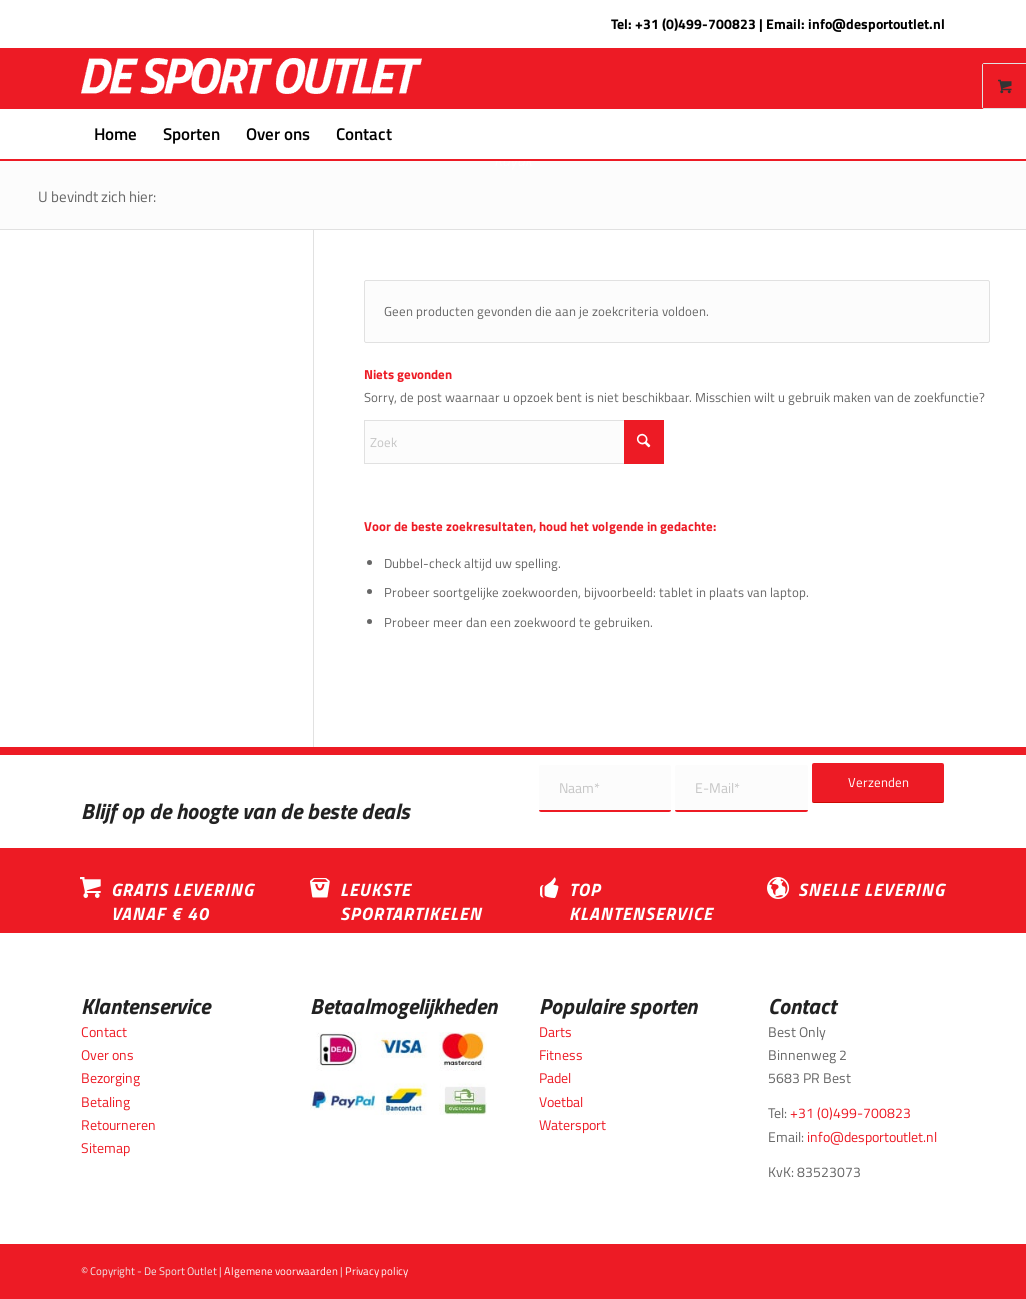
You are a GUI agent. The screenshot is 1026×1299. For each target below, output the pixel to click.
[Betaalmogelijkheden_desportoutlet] (398, 1073)
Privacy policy (376, 1271)
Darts (555, 1031)
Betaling (105, 1101)
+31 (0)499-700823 (695, 23)
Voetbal (561, 1101)
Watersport (572, 1124)
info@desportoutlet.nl (876, 23)
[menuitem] (115, 134)
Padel (555, 1077)
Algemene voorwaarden (281, 1271)
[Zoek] (418, 134)
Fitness (561, 1054)
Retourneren (118, 1124)
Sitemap (105, 1147)
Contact (104, 1031)
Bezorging (110, 1077)
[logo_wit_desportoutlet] (251, 78)
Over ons (107, 1054)
